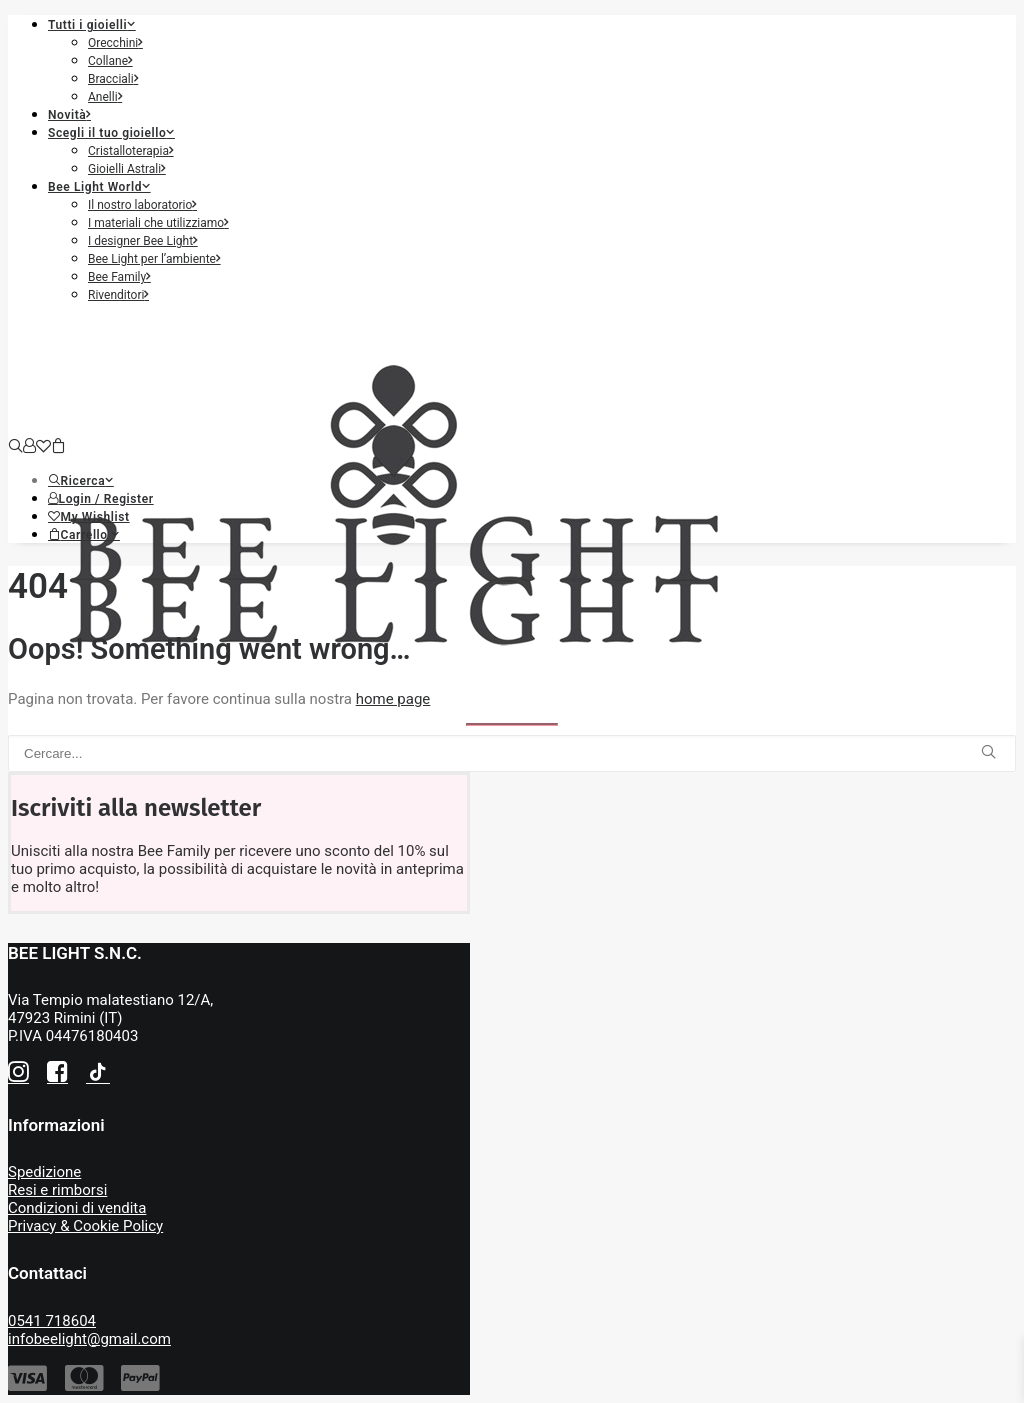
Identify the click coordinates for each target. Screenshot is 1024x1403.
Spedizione (44, 1172)
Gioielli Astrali (127, 169)
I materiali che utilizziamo (158, 223)
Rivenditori (118, 295)
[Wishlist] (43, 447)
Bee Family (119, 277)
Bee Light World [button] (99, 187)
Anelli (105, 97)
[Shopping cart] (58, 447)
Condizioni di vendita (77, 1208)
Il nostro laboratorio (142, 205)
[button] (81, 481)
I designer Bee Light (143, 241)
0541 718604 (52, 1321)
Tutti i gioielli (92, 25)
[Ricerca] (15, 447)
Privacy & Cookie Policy (85, 1226)
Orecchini (115, 43)
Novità (69, 115)
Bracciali (113, 79)
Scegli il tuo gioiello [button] (111, 133)
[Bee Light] (512, 378)
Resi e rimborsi (57, 1190)
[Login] (29, 447)
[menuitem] (532, 60)
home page (393, 699)
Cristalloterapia (131, 151)
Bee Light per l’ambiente (154, 259)
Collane (110, 61)
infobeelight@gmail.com (89, 1339)
